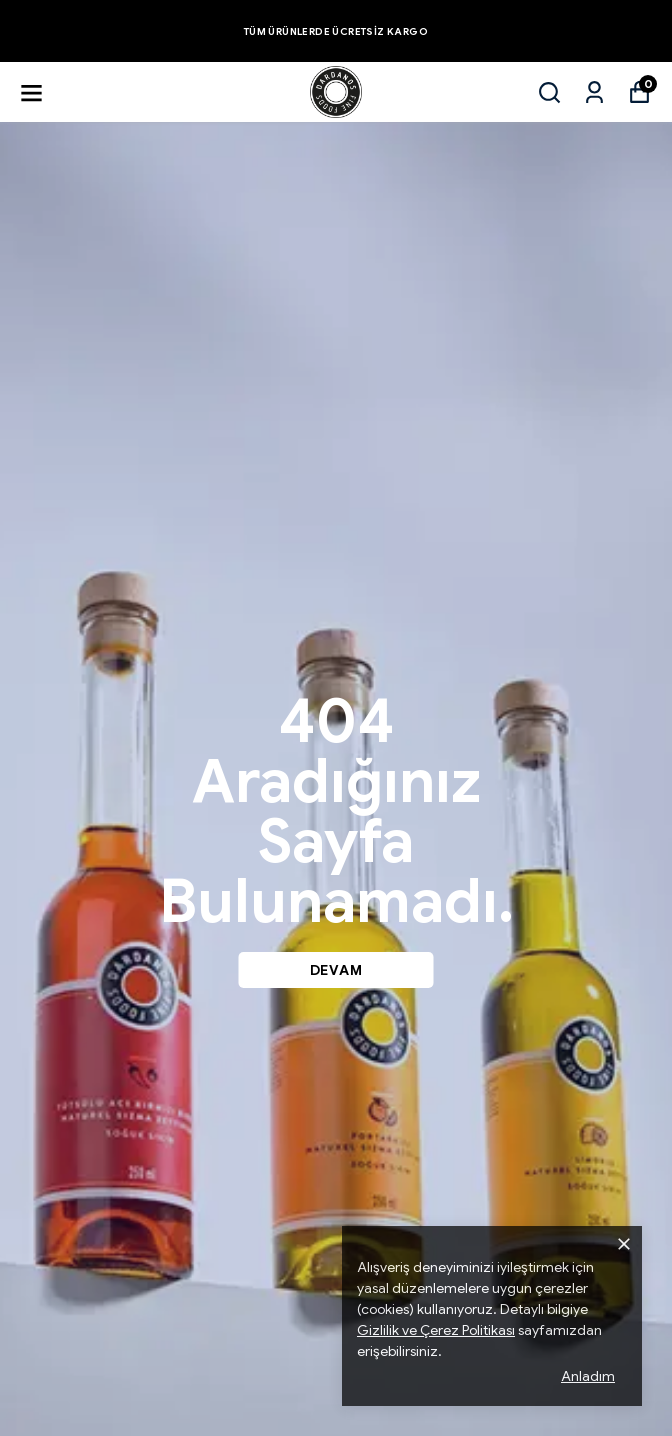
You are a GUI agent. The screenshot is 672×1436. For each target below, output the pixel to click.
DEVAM (336, 970)
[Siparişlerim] (594, 92)
